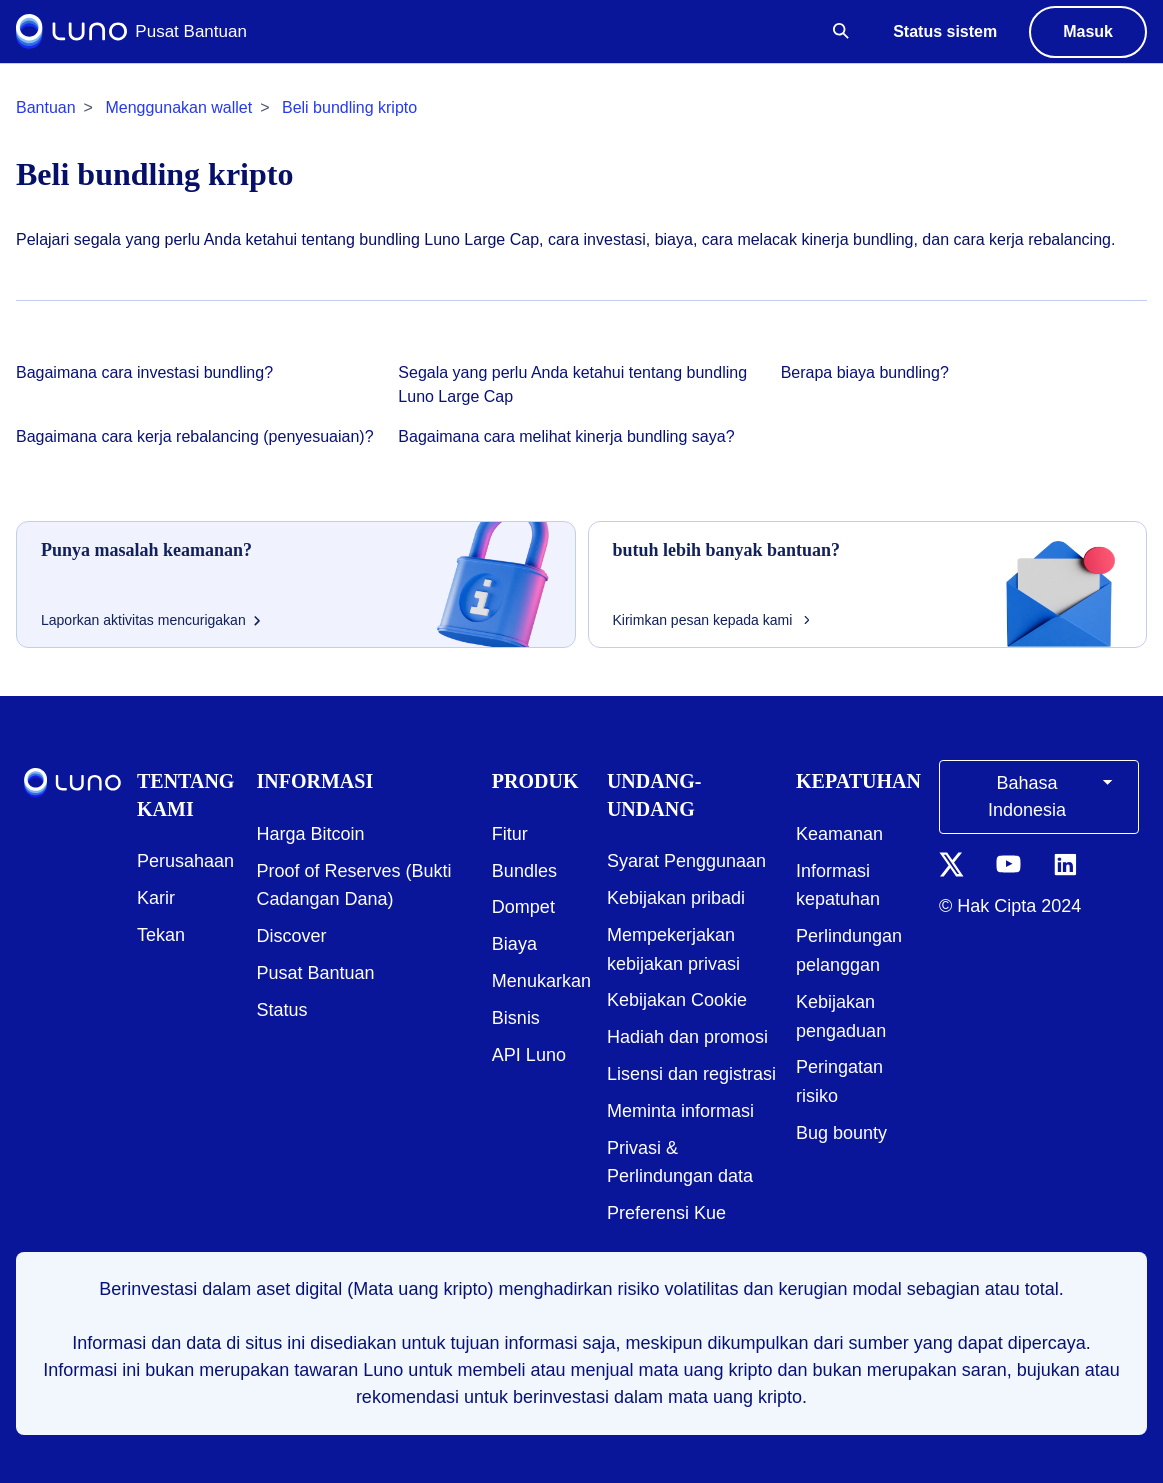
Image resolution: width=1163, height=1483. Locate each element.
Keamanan (839, 834)
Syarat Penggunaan (686, 861)
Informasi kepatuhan (838, 885)
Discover (292, 936)
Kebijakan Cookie (677, 1000)
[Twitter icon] (951, 863)
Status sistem (945, 31)
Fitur (510, 834)
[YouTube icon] (1008, 863)
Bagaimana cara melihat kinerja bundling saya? (566, 436)
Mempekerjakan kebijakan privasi (673, 949)
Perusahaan (185, 861)
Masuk (1088, 31)
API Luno (529, 1055)
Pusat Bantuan (316, 973)
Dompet (523, 907)
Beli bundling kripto (349, 107)
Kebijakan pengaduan (841, 1016)
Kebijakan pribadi (676, 898)
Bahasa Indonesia (1054, 795)
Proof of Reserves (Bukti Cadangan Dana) (354, 885)
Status (282, 1010)
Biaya (514, 944)
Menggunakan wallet (178, 107)
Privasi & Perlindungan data (680, 1162)
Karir (156, 898)
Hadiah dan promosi (687, 1037)
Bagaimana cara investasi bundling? (144, 372)
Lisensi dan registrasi (691, 1074)
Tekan (161, 935)
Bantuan (46, 107)
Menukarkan (541, 981)
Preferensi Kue (666, 1213)
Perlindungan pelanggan (849, 950)
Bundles (524, 871)
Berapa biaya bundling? (865, 372)
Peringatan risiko (839, 1081)
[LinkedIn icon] (1065, 863)
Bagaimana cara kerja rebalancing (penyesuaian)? (195, 436)
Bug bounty (841, 1133)
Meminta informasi (680, 1111)
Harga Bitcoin (311, 834)
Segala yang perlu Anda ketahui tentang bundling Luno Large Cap (572, 384)
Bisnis (516, 1018)
